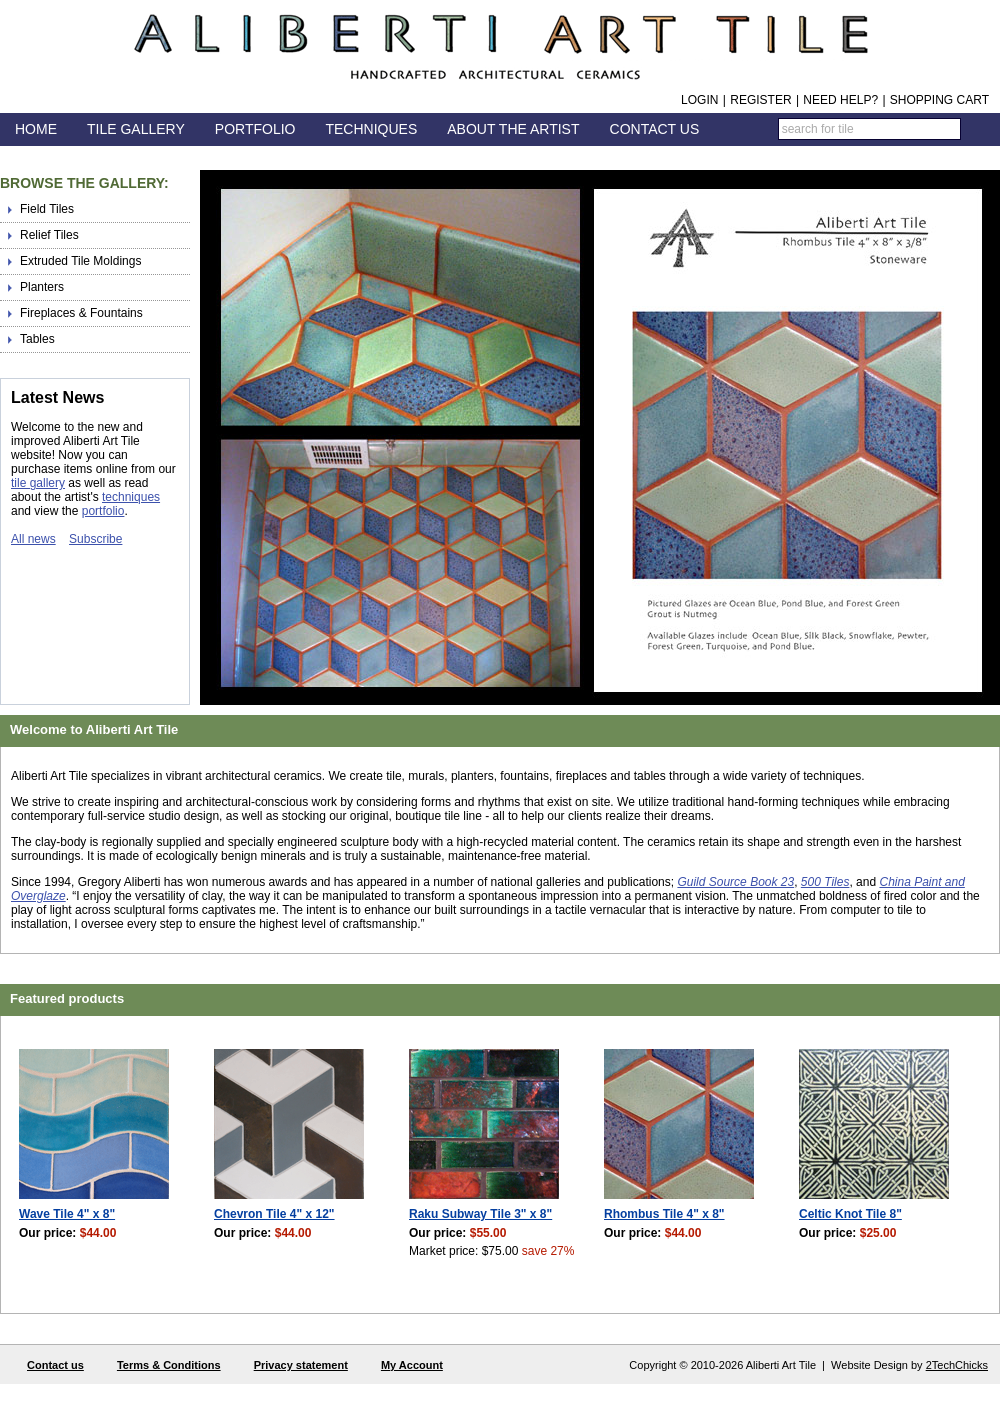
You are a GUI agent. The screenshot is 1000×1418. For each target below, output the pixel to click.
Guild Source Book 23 (735, 882)
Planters (42, 287)
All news (33, 539)
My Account (412, 1365)
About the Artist (513, 129)
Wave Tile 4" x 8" (67, 1214)
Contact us (55, 1365)
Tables (37, 339)
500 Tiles (825, 882)
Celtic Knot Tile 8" (850, 1214)
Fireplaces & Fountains (81, 313)
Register (760, 100)
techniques (131, 497)
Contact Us (655, 129)
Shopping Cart (939, 100)
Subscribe (95, 539)
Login (699, 100)
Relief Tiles (49, 235)
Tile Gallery (136, 129)
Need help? (840, 100)
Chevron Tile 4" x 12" (274, 1214)
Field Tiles (47, 209)
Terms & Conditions (169, 1365)
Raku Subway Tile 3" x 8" (480, 1214)
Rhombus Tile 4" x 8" (664, 1214)
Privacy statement (301, 1365)
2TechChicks (957, 1365)
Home (36, 129)
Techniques (371, 129)
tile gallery (38, 483)
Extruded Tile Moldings (80, 261)
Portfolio (255, 129)
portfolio (103, 511)
